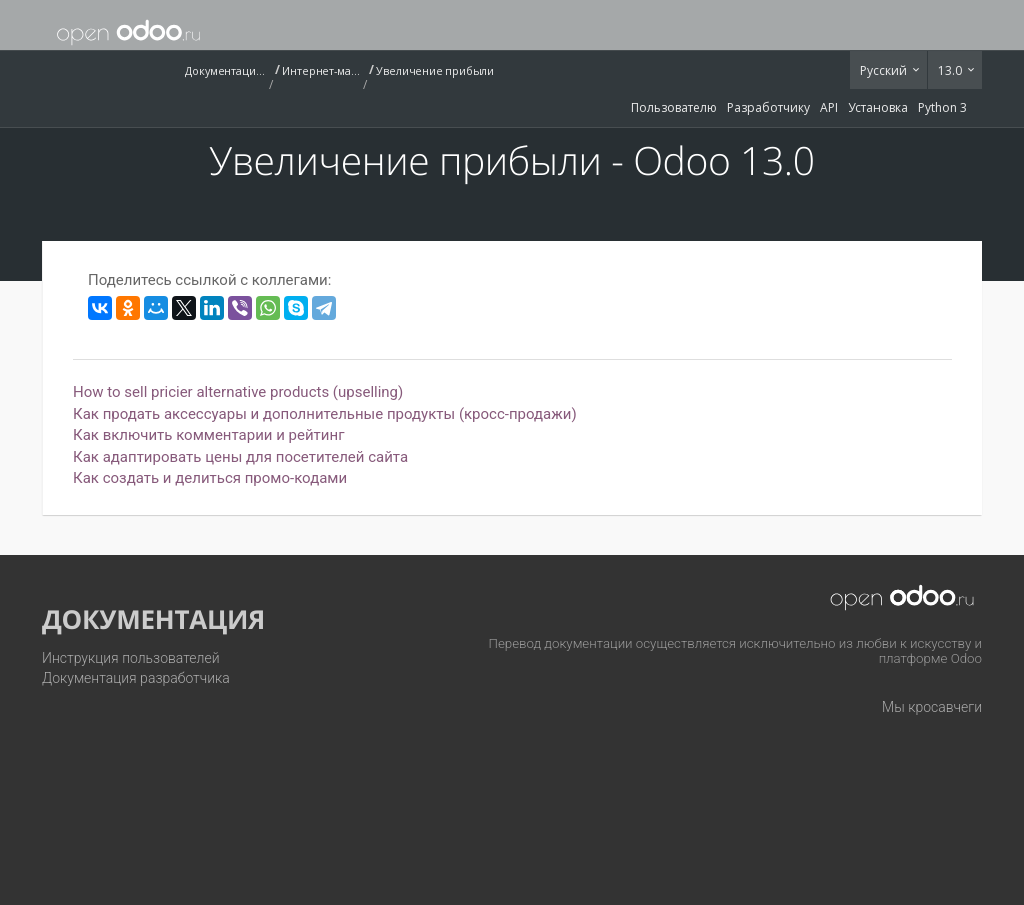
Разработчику (768, 107)
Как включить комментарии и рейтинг (208, 435)
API (829, 107)
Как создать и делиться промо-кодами (210, 478)
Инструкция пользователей (131, 658)
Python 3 (942, 107)
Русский (885, 70)
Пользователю (674, 107)
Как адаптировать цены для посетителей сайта (240, 457)
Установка (878, 107)
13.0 (951, 70)
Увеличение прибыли (435, 70)
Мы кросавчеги (932, 707)
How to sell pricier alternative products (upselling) (238, 392)
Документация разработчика (136, 678)
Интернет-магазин (322, 70)
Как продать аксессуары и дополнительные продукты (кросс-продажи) (325, 414)
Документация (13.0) (225, 70)
